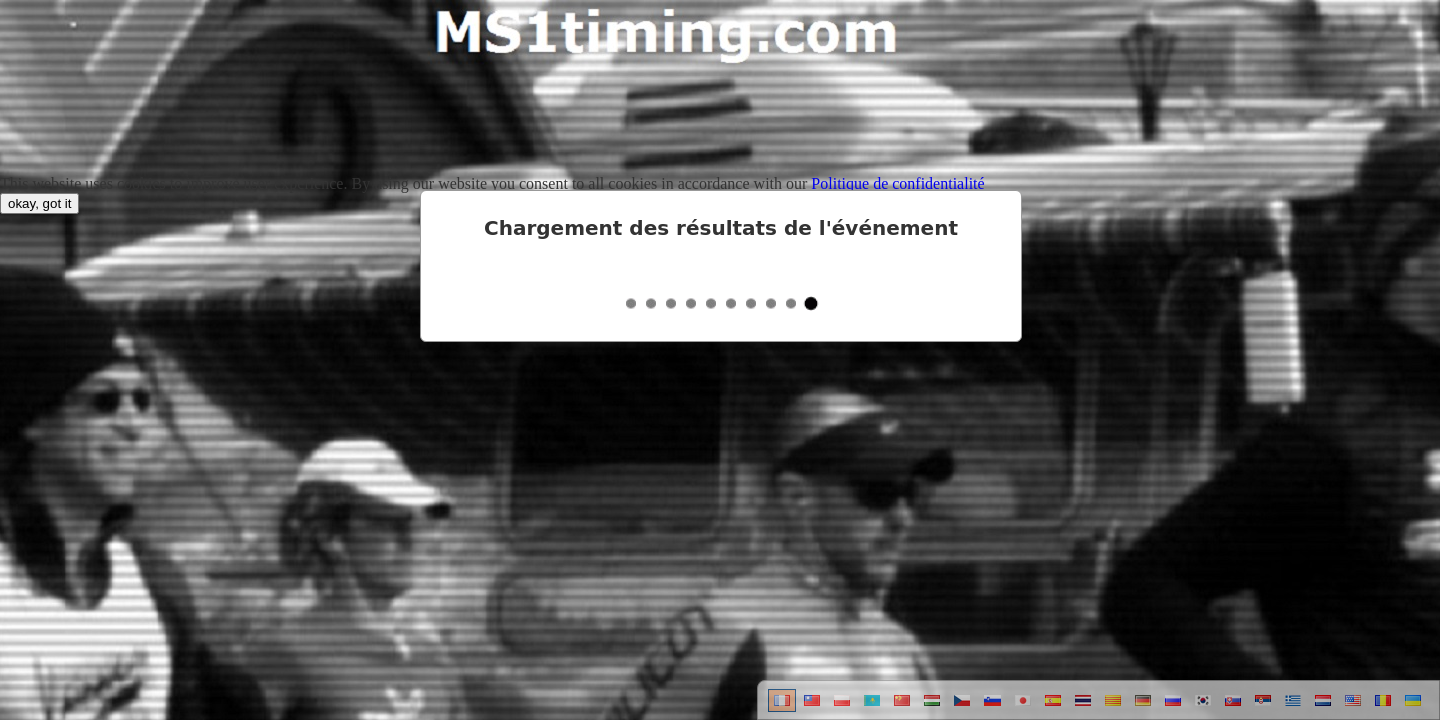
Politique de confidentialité (897, 183)
